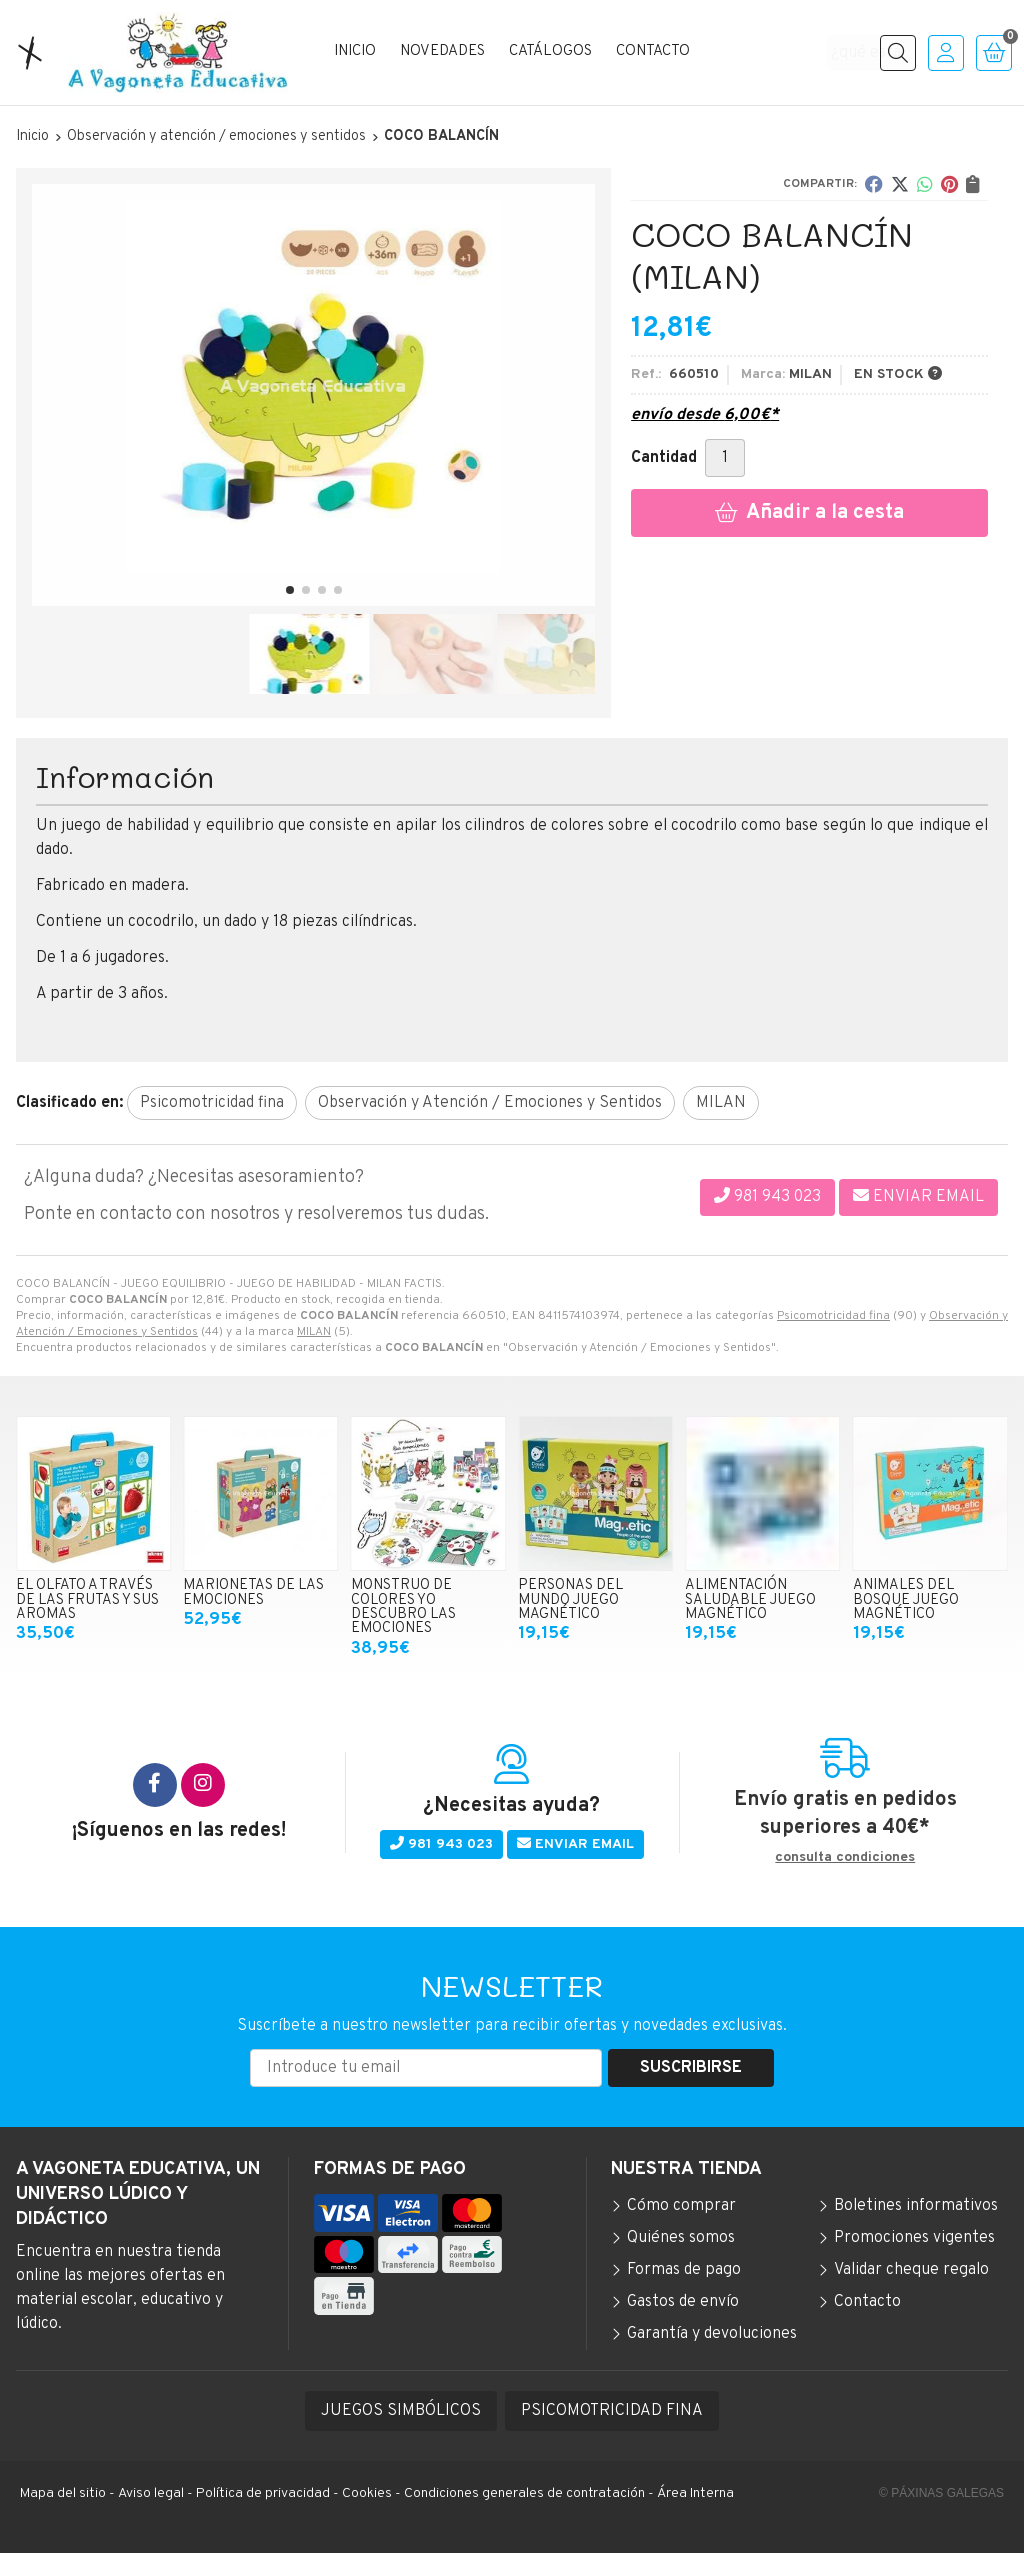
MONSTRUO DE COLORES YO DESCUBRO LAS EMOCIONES (403, 1607)
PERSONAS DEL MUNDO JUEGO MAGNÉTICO (570, 1600)
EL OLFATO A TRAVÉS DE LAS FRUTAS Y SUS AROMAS (87, 1600)
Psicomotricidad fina (833, 1316)
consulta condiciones (845, 1858)
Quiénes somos (681, 2238)
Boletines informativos (916, 2206)
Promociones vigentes (914, 2238)
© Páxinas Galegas (941, 2493)
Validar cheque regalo (911, 2270)
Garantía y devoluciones (712, 2334)
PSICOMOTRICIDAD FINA (612, 2411)
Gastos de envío (683, 2302)
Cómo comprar (681, 2206)
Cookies (367, 2493)
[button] (290, 590)
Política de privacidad (263, 2493)
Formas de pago (684, 2270)
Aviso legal (151, 2493)
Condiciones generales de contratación (524, 2493)
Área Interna (695, 2493)
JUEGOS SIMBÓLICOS (401, 2411)
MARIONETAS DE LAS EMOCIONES (253, 1592)
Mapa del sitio (63, 2493)
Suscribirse (691, 2068)
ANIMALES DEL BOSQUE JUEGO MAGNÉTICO (906, 1600)
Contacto (867, 2302)
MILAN (314, 1332)
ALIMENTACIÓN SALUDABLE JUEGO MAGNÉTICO (750, 1600)
